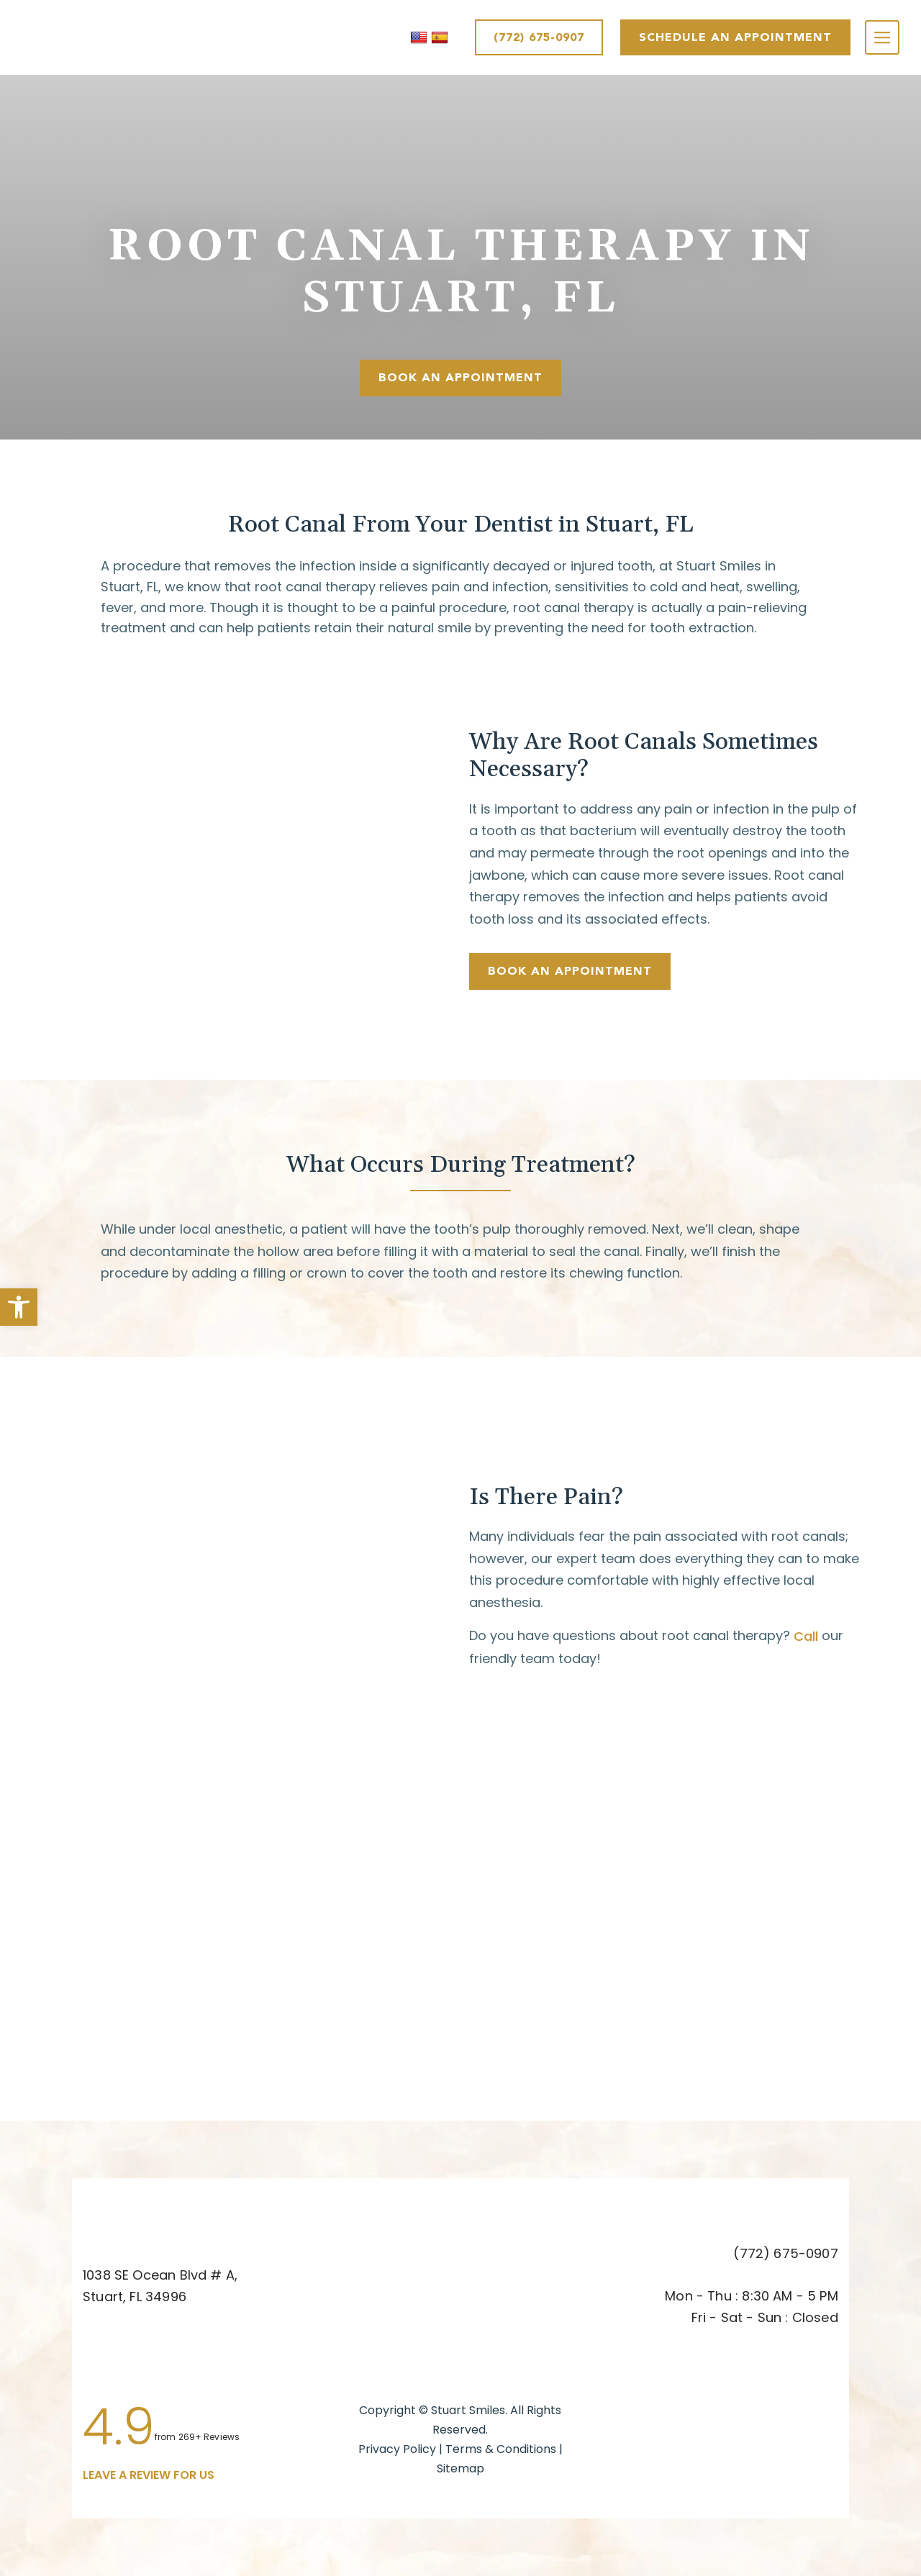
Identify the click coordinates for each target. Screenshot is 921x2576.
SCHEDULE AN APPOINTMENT (735, 37)
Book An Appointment (460, 377)
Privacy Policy (397, 2449)
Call (806, 1636)
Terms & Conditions (502, 2449)
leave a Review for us (148, 2475)
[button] (18, 1307)
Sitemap (460, 2468)
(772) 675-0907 (539, 37)
